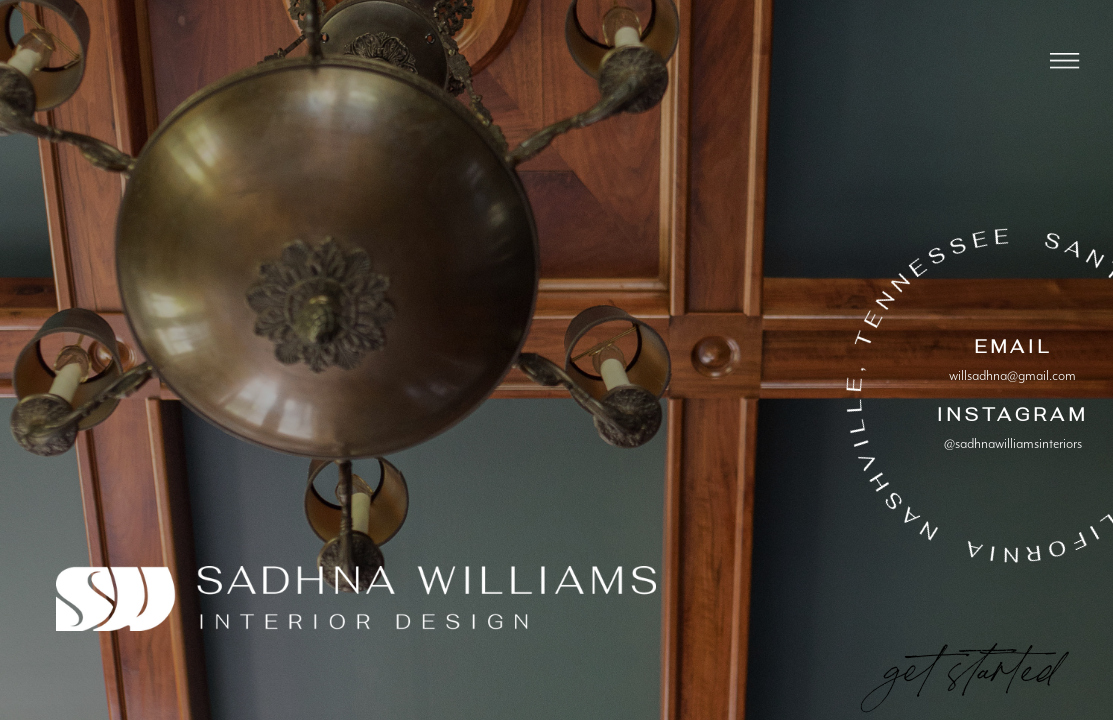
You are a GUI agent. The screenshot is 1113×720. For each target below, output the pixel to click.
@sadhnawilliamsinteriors (1013, 444)
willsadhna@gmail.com (1012, 376)
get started (970, 661)
